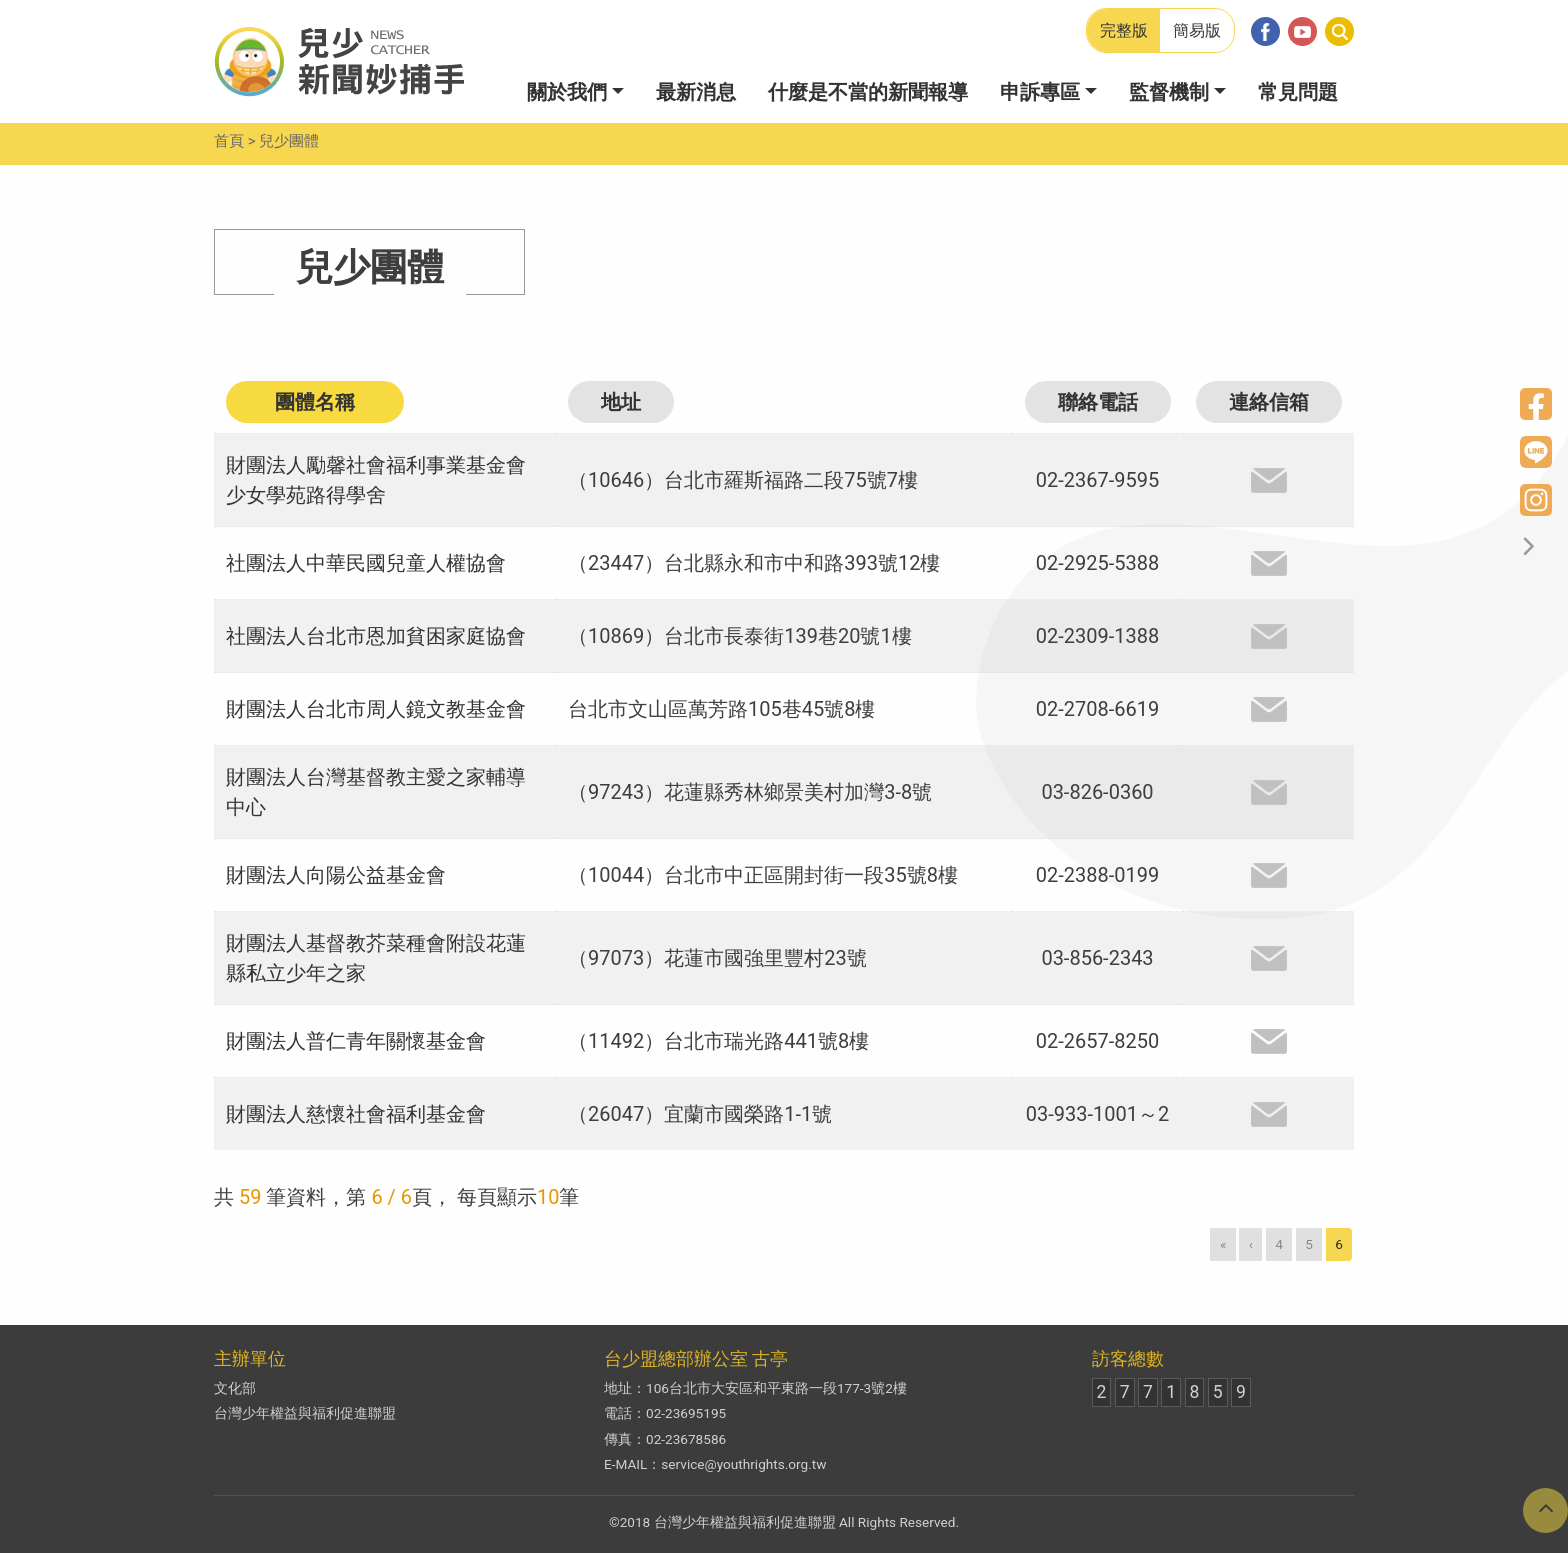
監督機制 (1169, 92)
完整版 (1124, 30)
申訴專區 (1040, 92)
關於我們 (567, 92)
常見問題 (1298, 92)
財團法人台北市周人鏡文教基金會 (376, 709)
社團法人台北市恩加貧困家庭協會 (376, 636)
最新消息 (696, 92)
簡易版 (1197, 30)
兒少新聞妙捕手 (339, 62)
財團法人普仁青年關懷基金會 (356, 1041)
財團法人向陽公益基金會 (336, 875)
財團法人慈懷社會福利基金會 (356, 1114)
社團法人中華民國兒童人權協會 (366, 563)
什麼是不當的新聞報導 (868, 92)
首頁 (229, 141)
